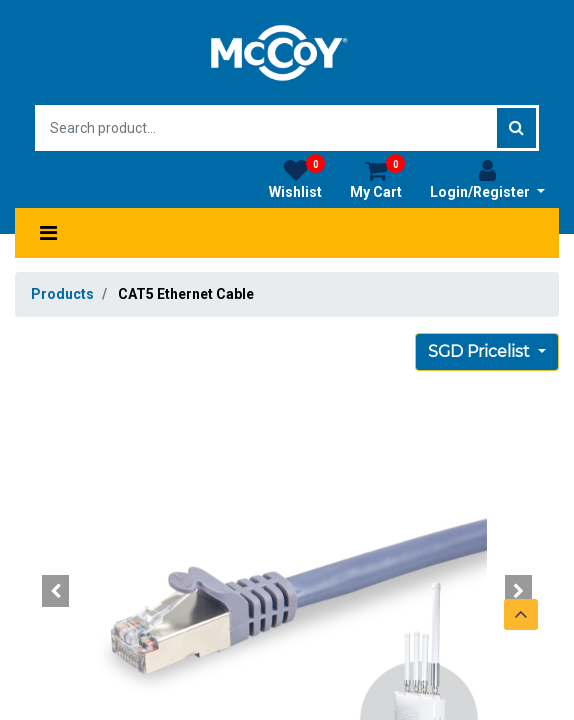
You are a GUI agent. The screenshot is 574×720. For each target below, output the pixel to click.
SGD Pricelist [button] (481, 351)
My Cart (377, 179)
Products (62, 294)
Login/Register (487, 179)
